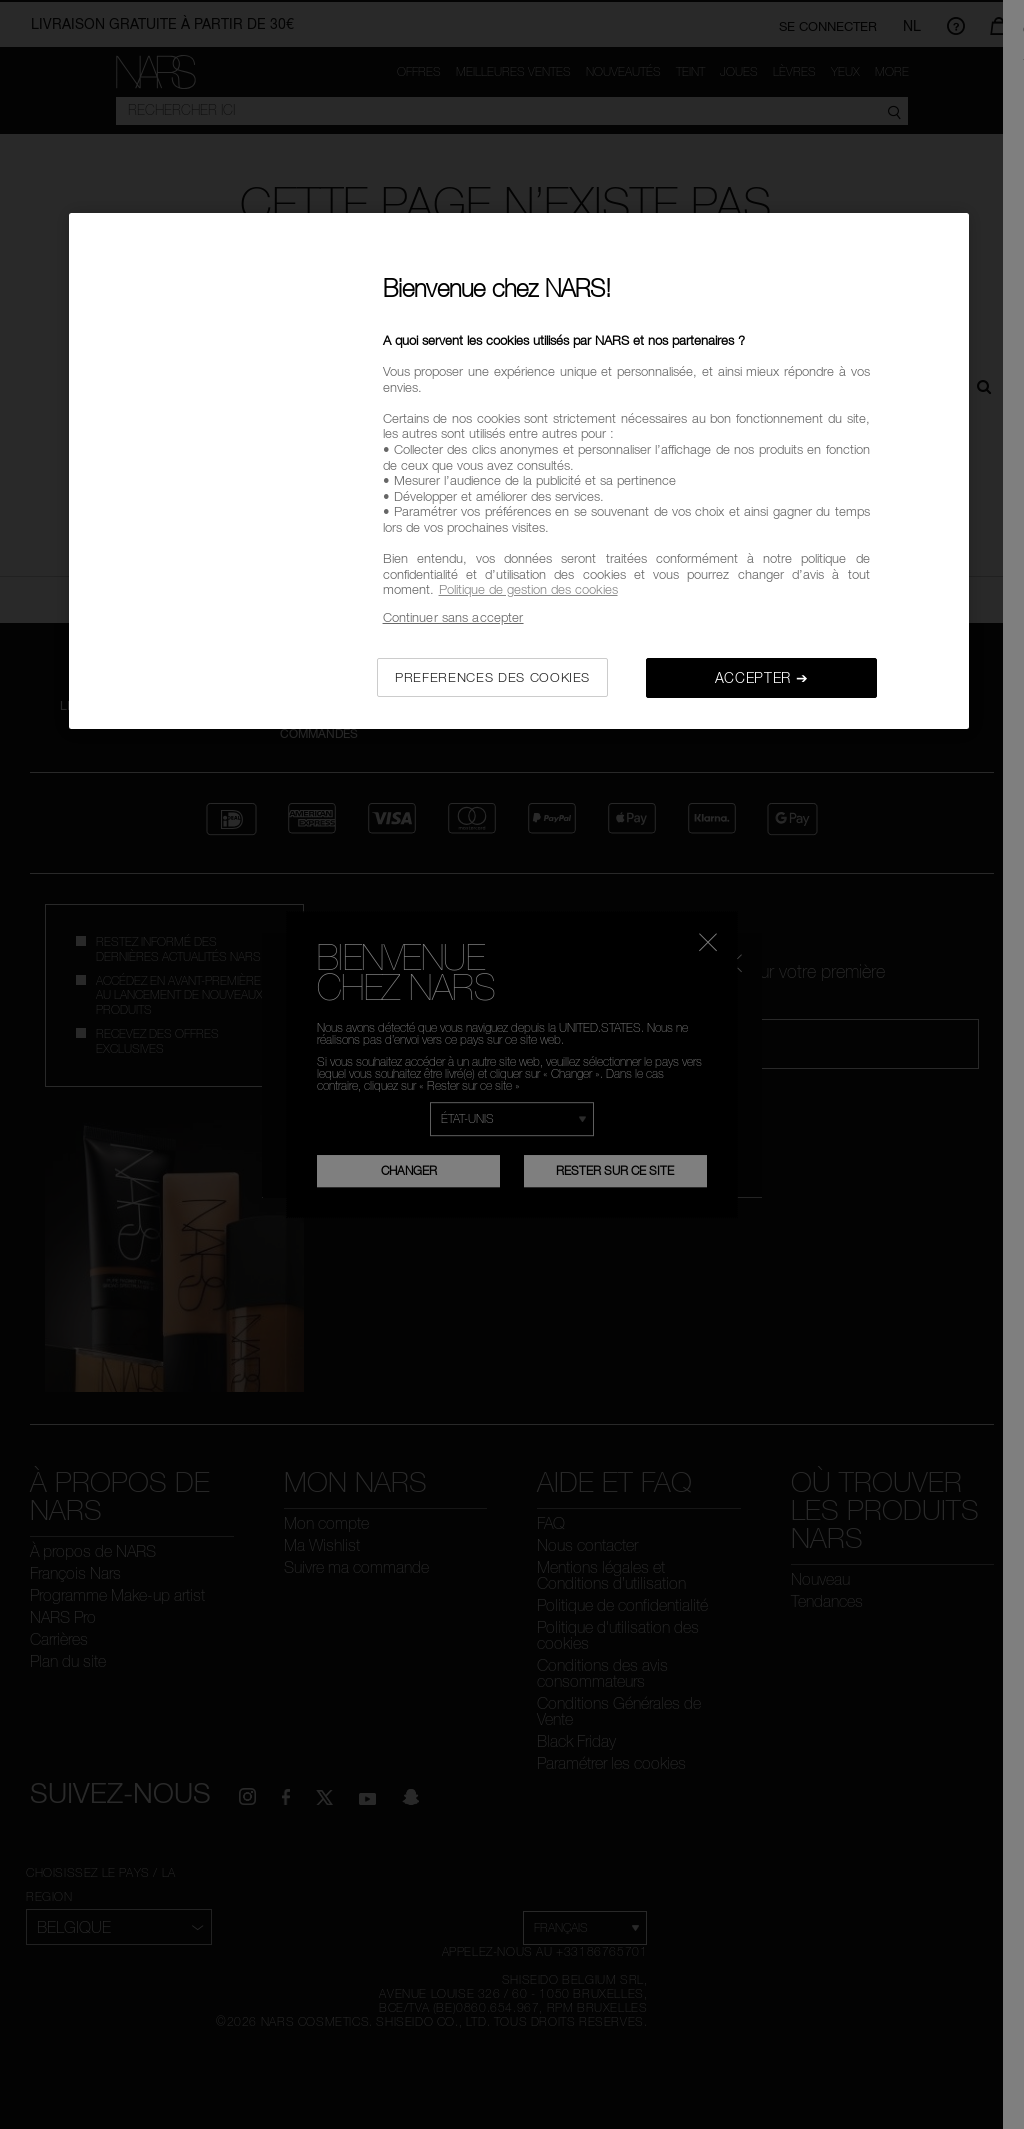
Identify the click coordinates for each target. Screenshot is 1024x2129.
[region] (519, 471)
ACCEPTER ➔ (762, 677)
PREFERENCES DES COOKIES (492, 677)
